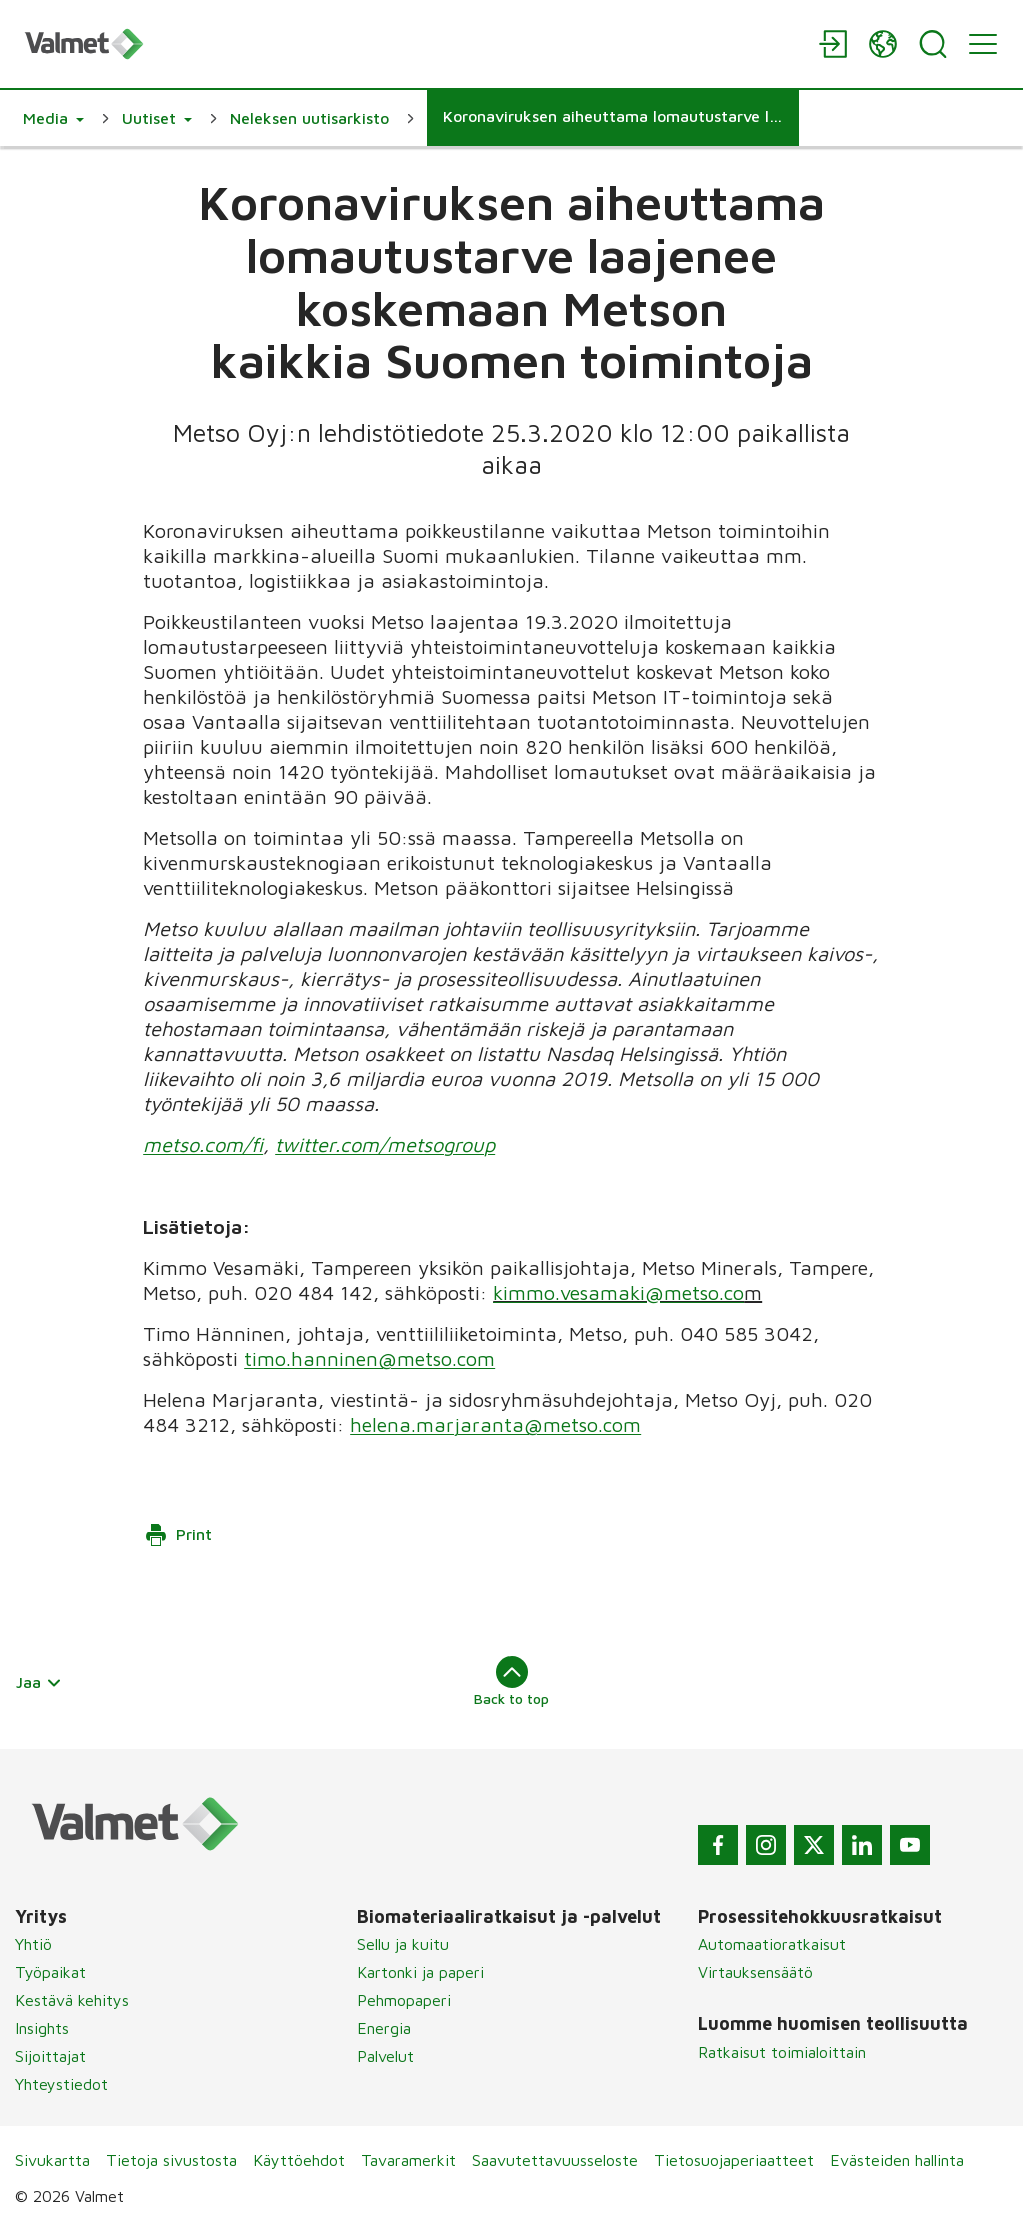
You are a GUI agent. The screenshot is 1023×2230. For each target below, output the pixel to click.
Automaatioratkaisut (772, 1944)
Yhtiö (33, 1944)
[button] (53, 118)
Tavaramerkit (408, 2160)
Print (178, 1535)
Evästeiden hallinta (897, 2160)
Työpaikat (50, 1972)
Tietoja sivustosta (171, 2160)
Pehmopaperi (404, 2000)
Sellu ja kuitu (403, 1944)
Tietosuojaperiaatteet (734, 2160)
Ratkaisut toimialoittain (782, 2052)
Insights (42, 2028)
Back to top (511, 1681)
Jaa (39, 1682)
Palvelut (385, 2056)
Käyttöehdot (299, 2160)
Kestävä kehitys (72, 2000)
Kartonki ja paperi (420, 1972)
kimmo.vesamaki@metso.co (618, 1292)
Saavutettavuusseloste (555, 2160)
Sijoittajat (50, 2056)
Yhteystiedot (61, 2084)
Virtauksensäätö (755, 1972)
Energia (384, 2028)
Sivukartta (52, 2160)
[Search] (933, 44)
